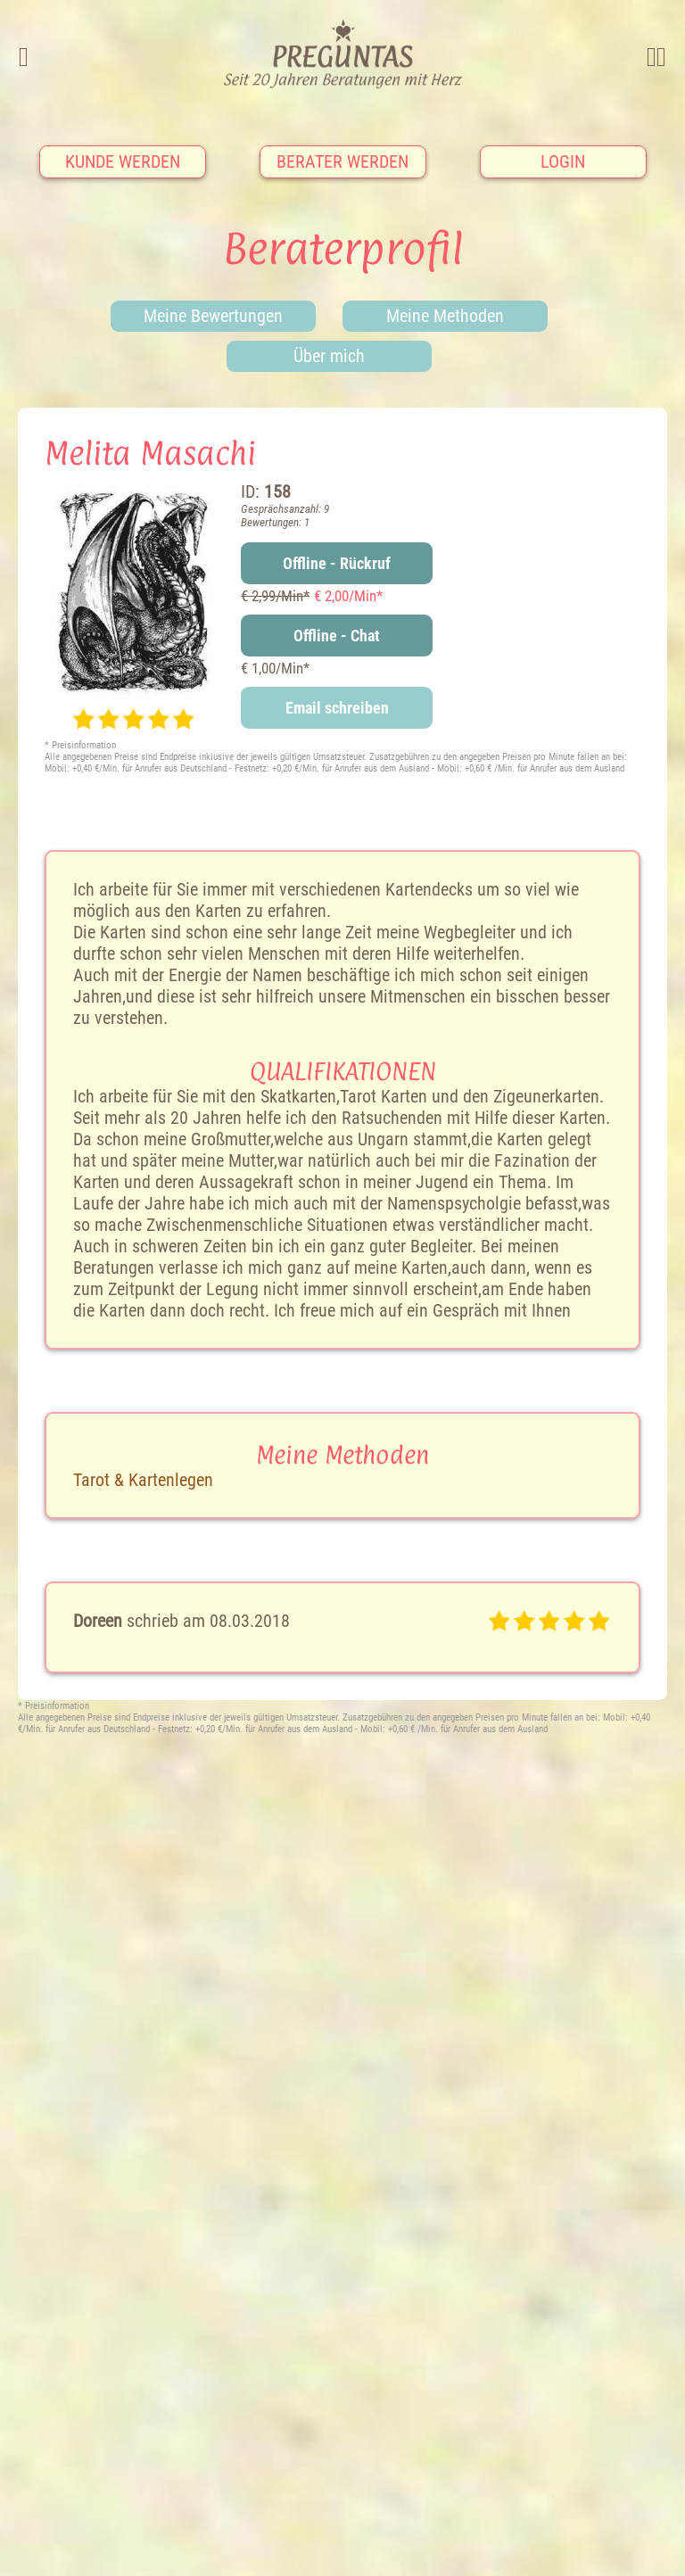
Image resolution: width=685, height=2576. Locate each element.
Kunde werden (122, 161)
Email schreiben (337, 707)
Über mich (329, 356)
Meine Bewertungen (213, 315)
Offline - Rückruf (337, 563)
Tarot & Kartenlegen (143, 1479)
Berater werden (342, 161)
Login (563, 161)
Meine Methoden (445, 315)
